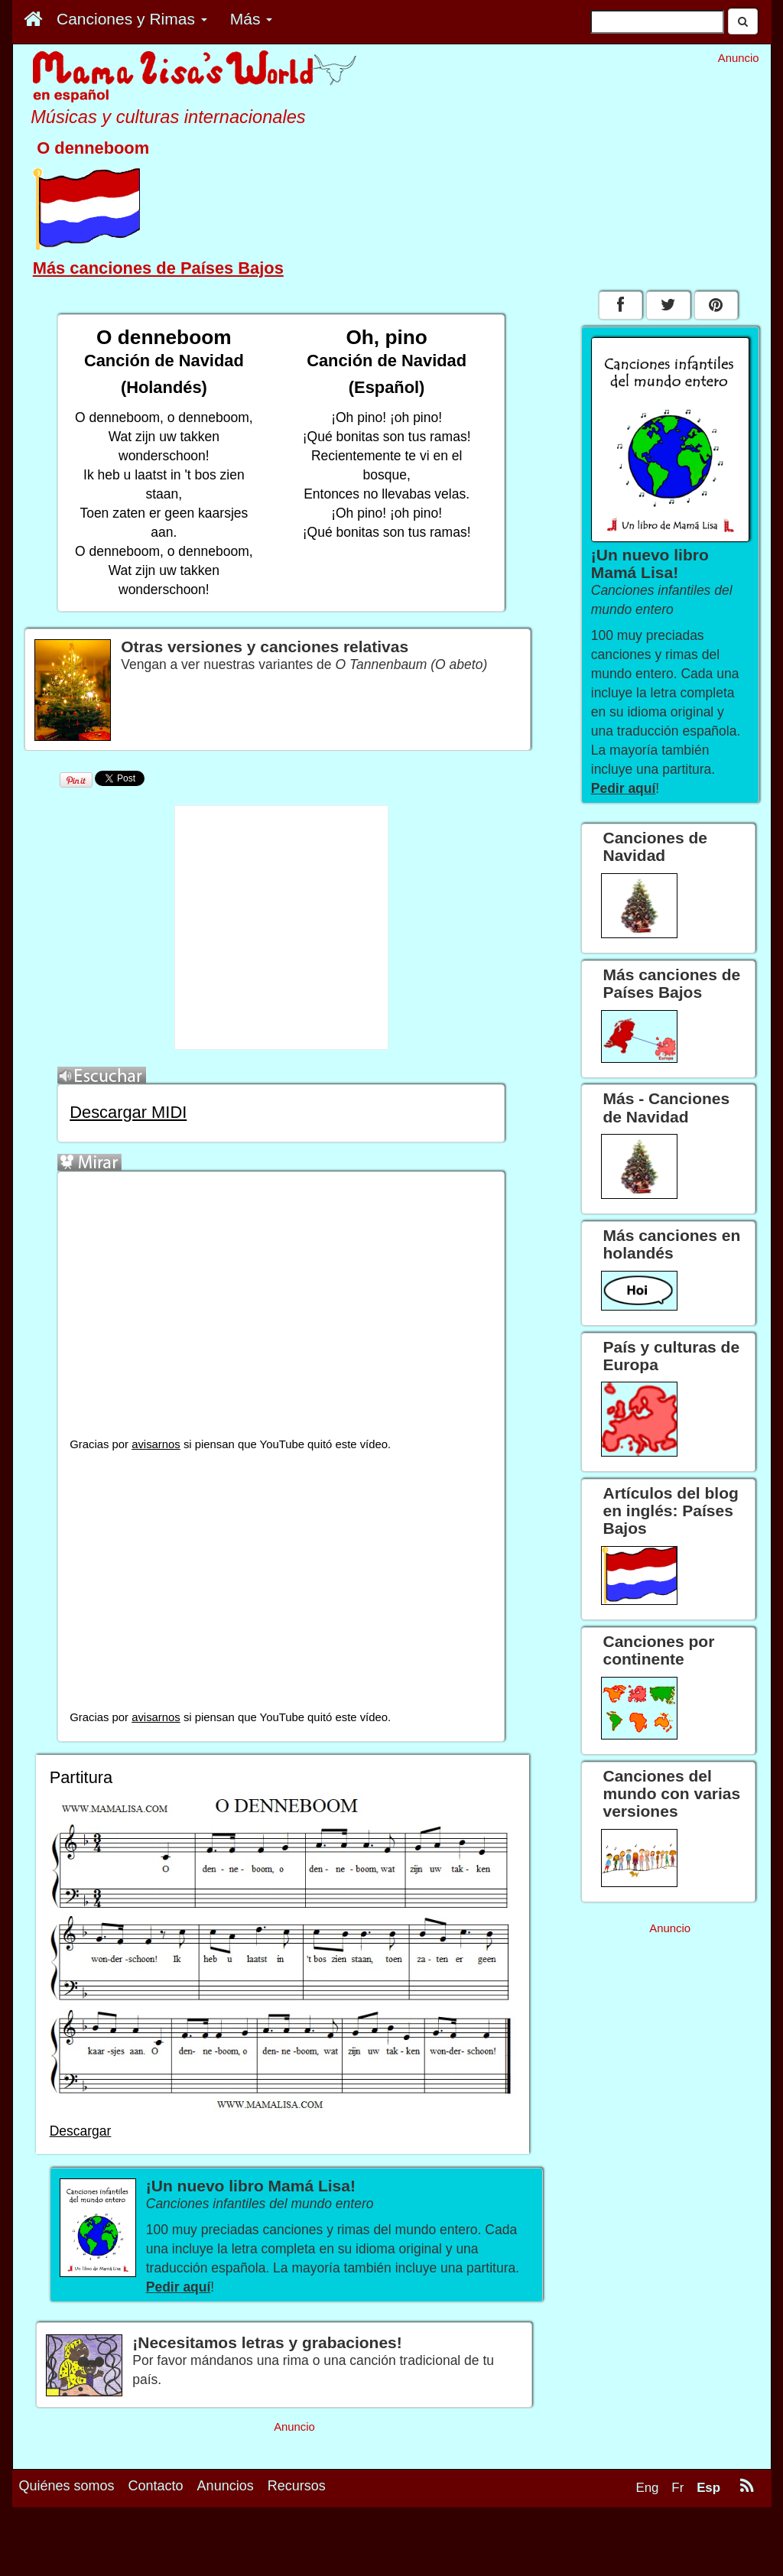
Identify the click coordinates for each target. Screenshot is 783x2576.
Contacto (156, 2485)
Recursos (297, 2485)
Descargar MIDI (128, 1112)
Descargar (81, 2131)
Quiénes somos (67, 2485)
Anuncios (225, 2485)
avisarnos (156, 1444)
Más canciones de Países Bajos (158, 268)
